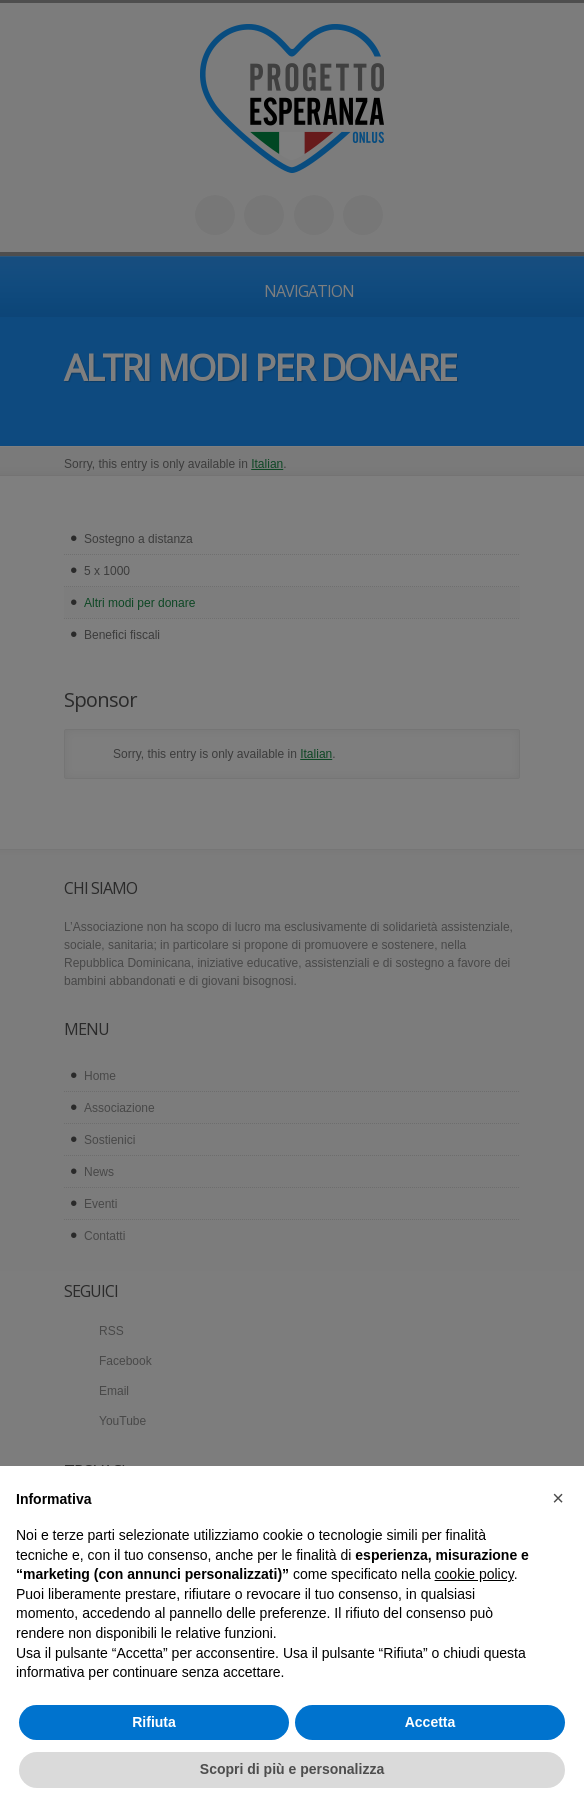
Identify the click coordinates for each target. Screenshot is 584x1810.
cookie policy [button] (474, 1574)
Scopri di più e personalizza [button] (292, 1769)
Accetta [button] (430, 1722)
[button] (558, 1498)
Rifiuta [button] (154, 1722)
